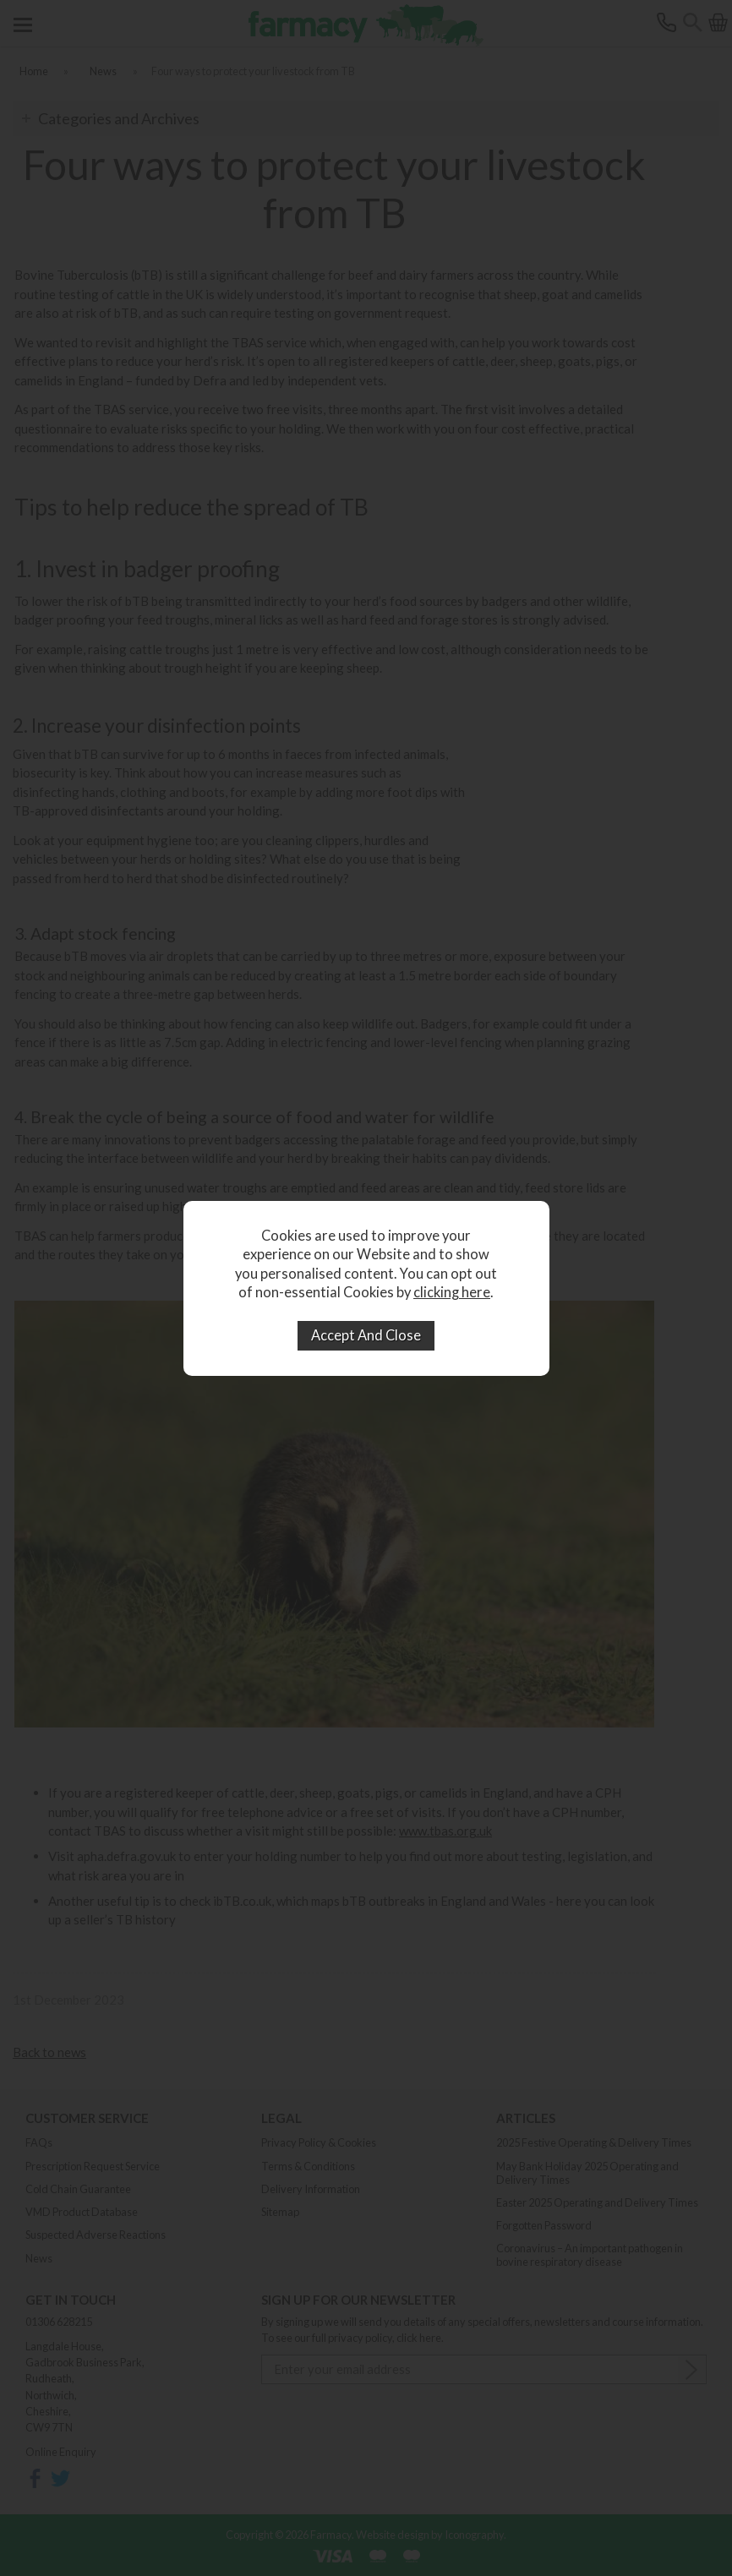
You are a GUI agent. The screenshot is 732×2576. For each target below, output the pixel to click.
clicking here (451, 1292)
